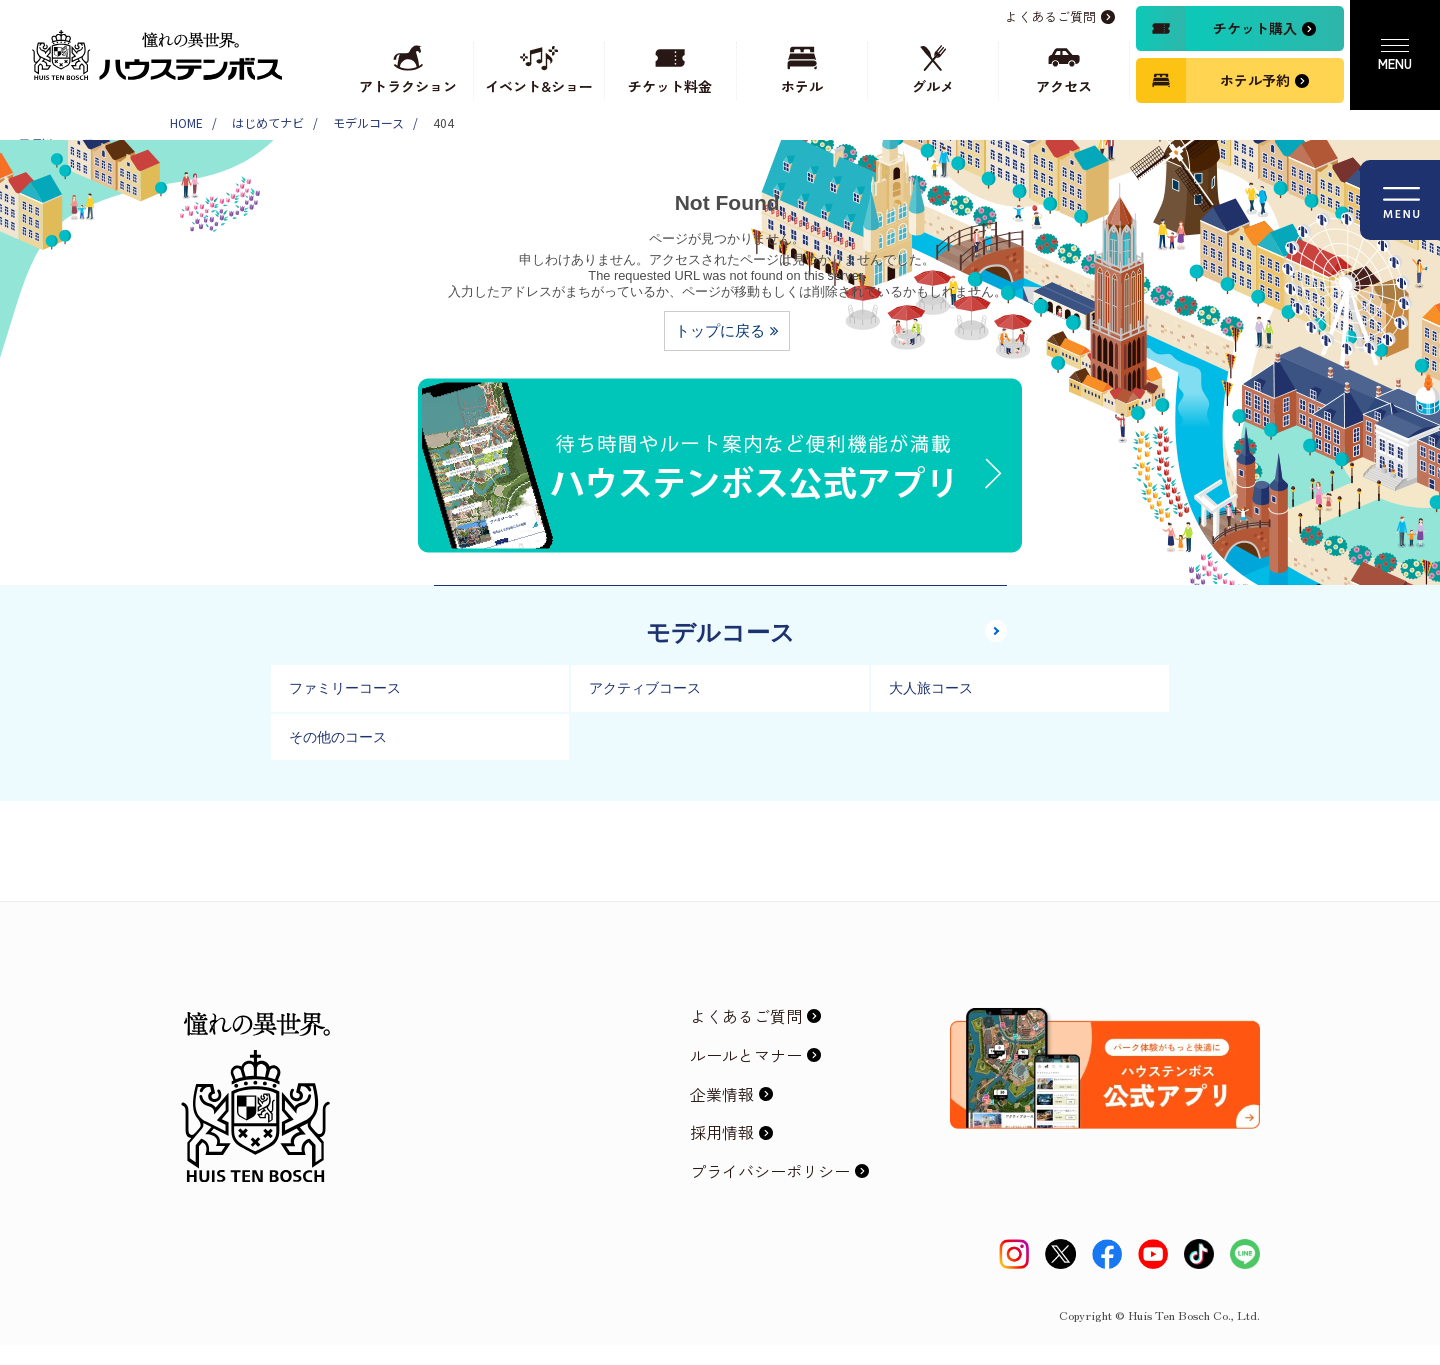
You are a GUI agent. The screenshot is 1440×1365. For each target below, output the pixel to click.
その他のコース (338, 737)
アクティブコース (645, 688)
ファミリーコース (345, 688)
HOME (186, 122)
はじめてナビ (268, 122)
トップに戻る (720, 330)
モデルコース (368, 122)
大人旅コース (931, 688)
